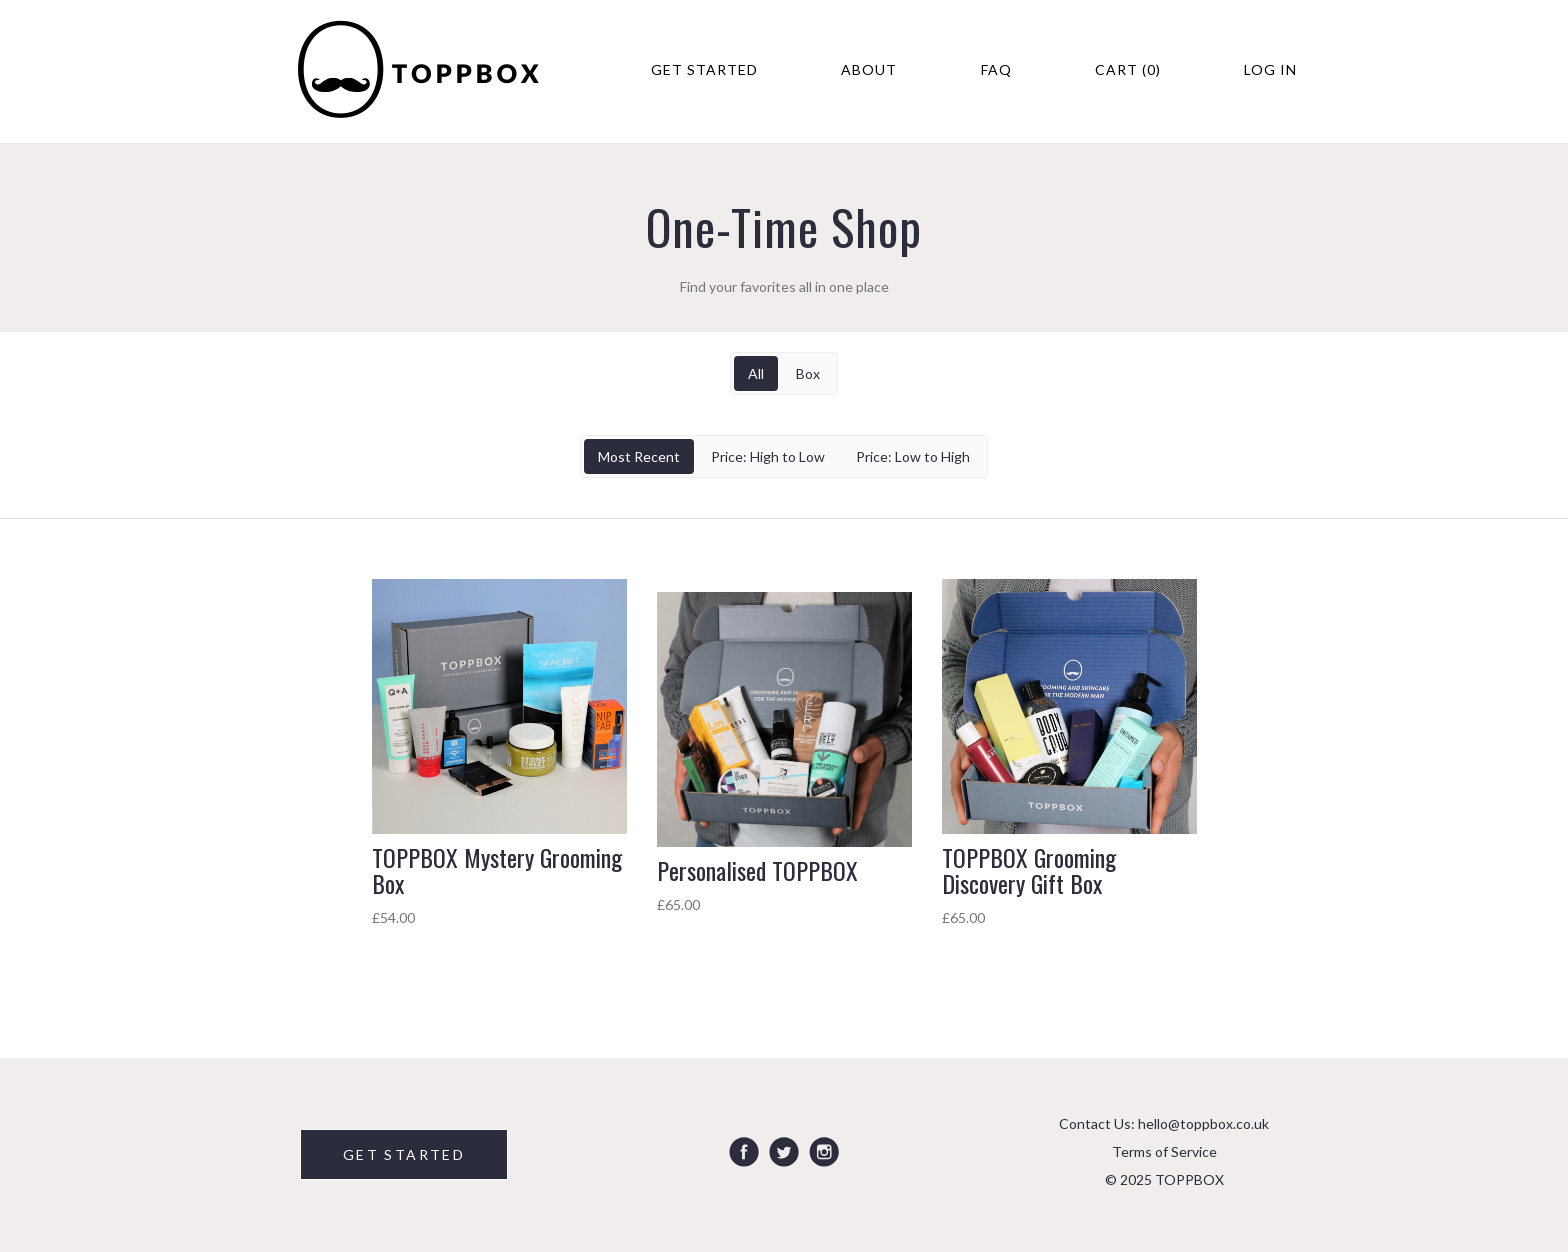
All (756, 373)
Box (808, 373)
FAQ (996, 69)
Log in (1270, 69)
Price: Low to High (913, 456)
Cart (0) (1128, 69)
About (869, 69)
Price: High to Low (768, 456)
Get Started (704, 69)
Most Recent (639, 456)
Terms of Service (1164, 1151)
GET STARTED (404, 1154)
